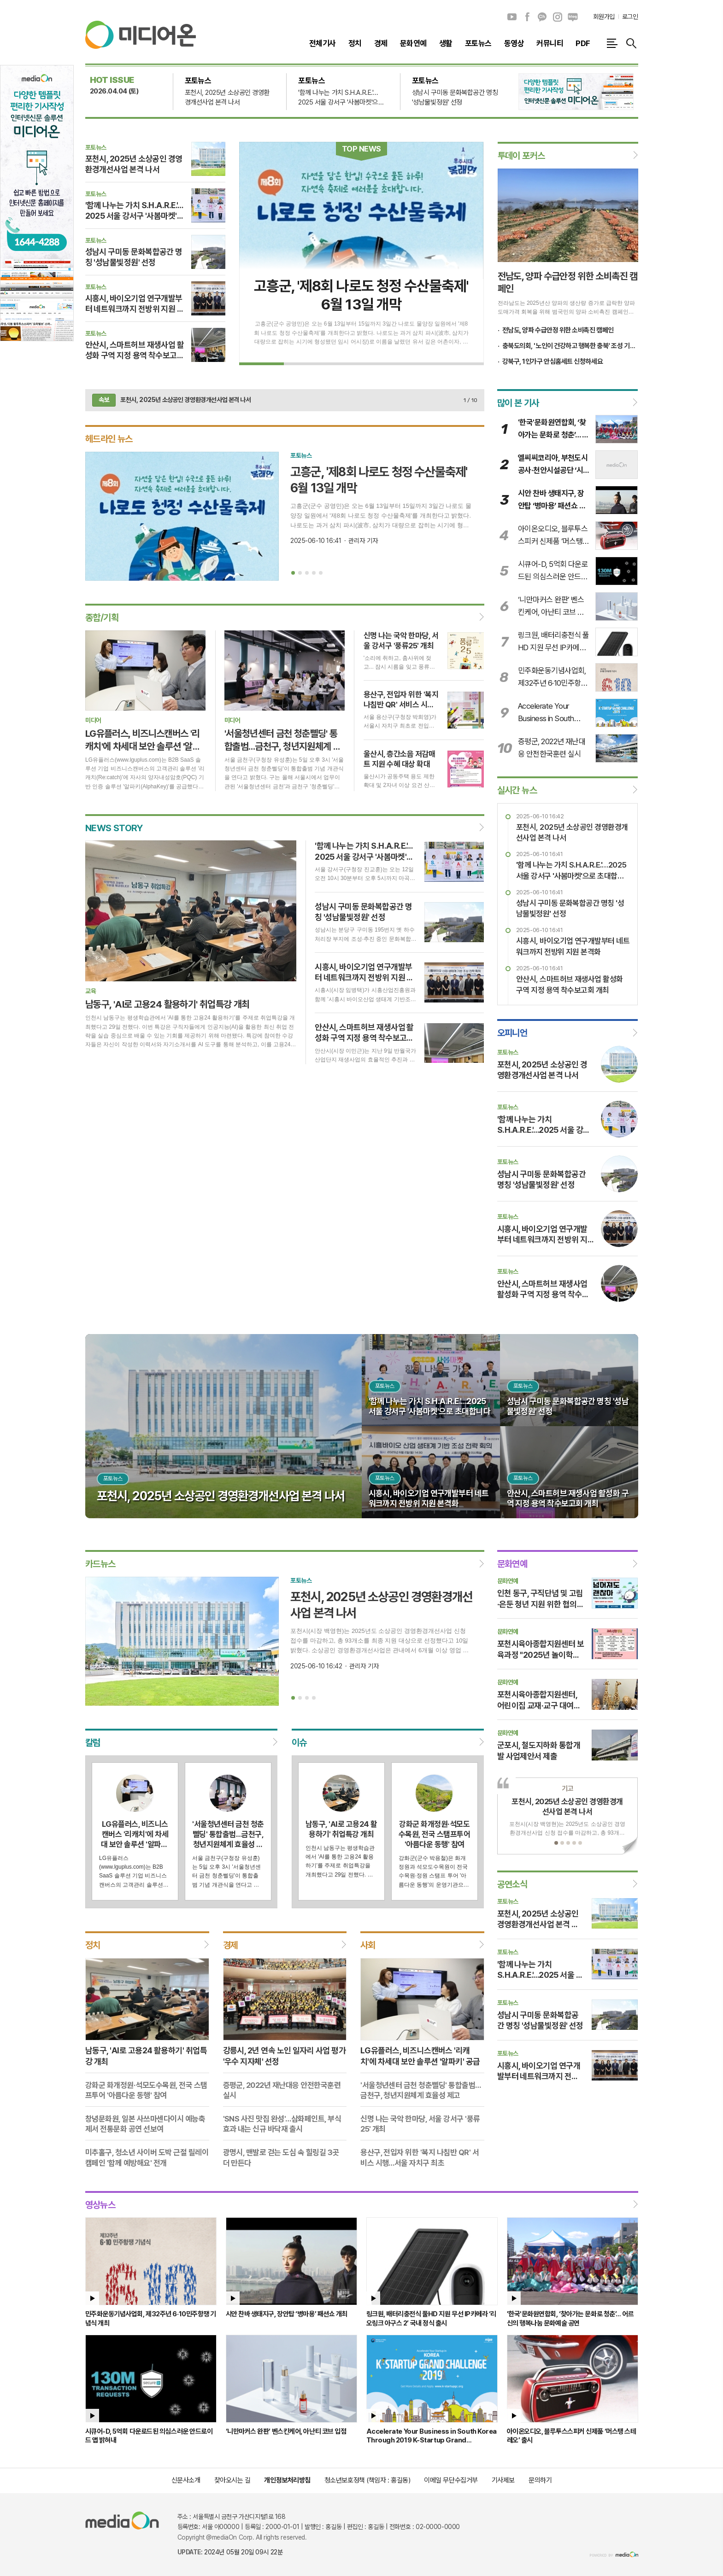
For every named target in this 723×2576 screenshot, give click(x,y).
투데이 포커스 (521, 155)
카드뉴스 (100, 1563)
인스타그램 (557, 17)
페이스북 (527, 17)
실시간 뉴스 (517, 790)
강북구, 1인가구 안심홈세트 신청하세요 (552, 361)
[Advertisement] (686, 203)
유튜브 (512, 17)
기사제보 (503, 2480)
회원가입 (603, 16)
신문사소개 (185, 2480)
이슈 (298, 1742)
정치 (92, 1945)
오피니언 (512, 1032)
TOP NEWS (361, 149)
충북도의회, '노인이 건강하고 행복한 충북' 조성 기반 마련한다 (570, 346)
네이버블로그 (573, 17)
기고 (567, 1788)
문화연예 (512, 1563)
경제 (230, 1945)
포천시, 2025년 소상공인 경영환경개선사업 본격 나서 (185, 399)
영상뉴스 (100, 2204)
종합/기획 (101, 617)
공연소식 (512, 1884)
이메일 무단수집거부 (451, 2480)
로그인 (630, 16)
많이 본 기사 (518, 402)
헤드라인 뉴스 (109, 438)
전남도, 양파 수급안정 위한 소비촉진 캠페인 (558, 330)
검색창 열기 (631, 43)
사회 (368, 1945)
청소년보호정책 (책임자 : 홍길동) (367, 2480)
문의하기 (540, 2480)
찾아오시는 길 (232, 2480)
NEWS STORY (113, 827)
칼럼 (92, 1742)
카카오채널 (542, 17)
